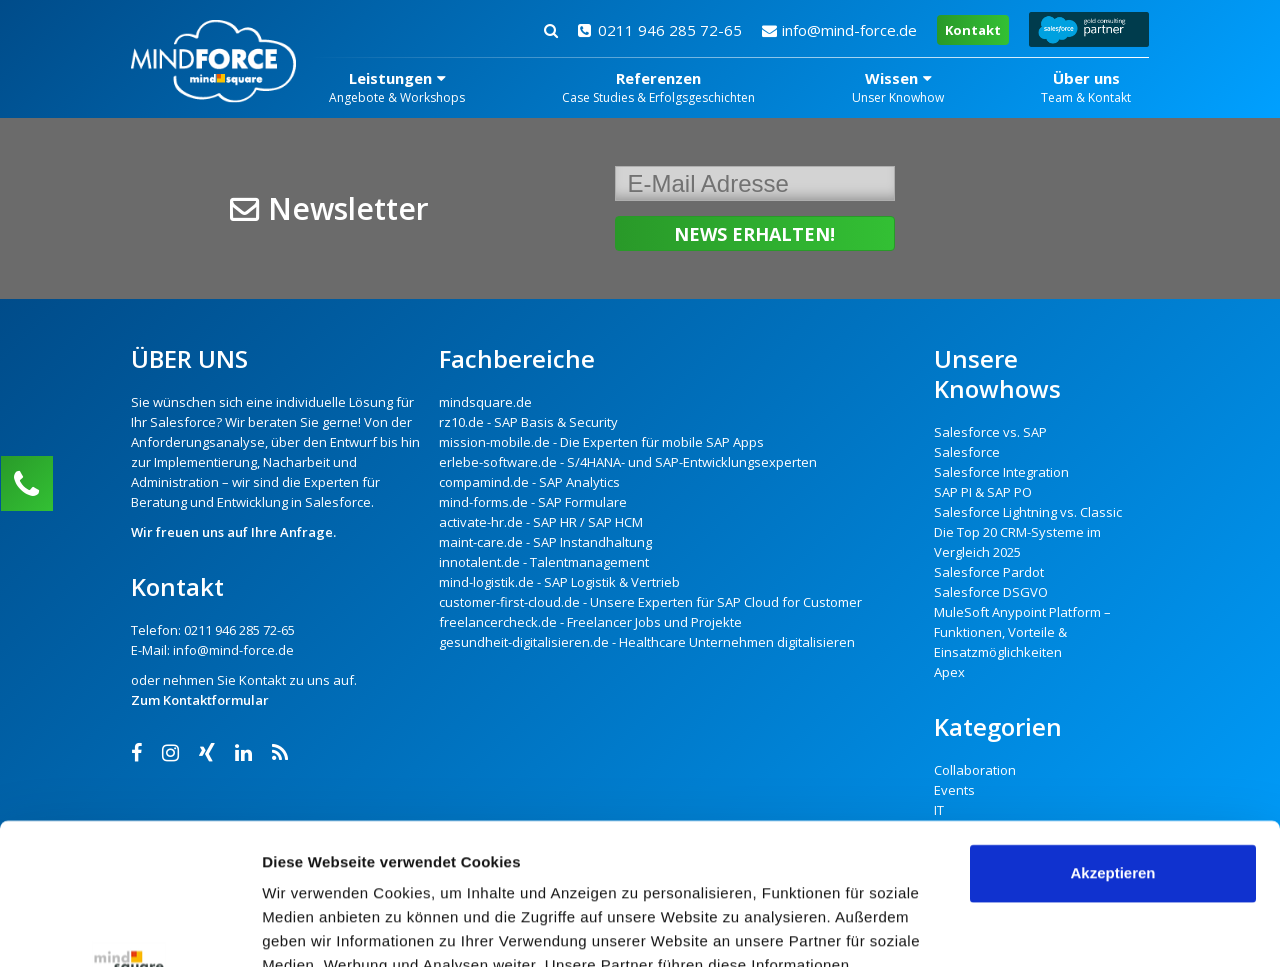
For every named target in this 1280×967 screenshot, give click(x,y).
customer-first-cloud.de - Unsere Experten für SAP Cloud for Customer (650, 602)
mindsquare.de (485, 402)
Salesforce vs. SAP (990, 432)
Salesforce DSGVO (991, 592)
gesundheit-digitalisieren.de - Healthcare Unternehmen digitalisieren (647, 642)
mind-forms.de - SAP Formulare (533, 502)
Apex (949, 672)
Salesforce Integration (1001, 472)
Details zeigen (312, 927)
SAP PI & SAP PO (983, 492)
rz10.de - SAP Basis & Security (528, 422)
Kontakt (973, 30)
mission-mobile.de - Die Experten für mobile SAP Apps (601, 442)
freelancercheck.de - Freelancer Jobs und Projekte (590, 622)
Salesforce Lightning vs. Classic (1028, 512)
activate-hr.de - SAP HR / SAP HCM (541, 522)
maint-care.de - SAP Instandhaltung (545, 542)
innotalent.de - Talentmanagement (544, 562)
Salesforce (183, 422)
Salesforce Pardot (989, 572)
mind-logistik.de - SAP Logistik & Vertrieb (559, 582)
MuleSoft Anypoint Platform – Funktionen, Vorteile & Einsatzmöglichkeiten (1022, 632)
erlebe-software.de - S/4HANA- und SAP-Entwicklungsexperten (628, 462)
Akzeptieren (1112, 732)
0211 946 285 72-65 (660, 30)
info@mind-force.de (839, 30)
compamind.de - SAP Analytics (529, 482)
